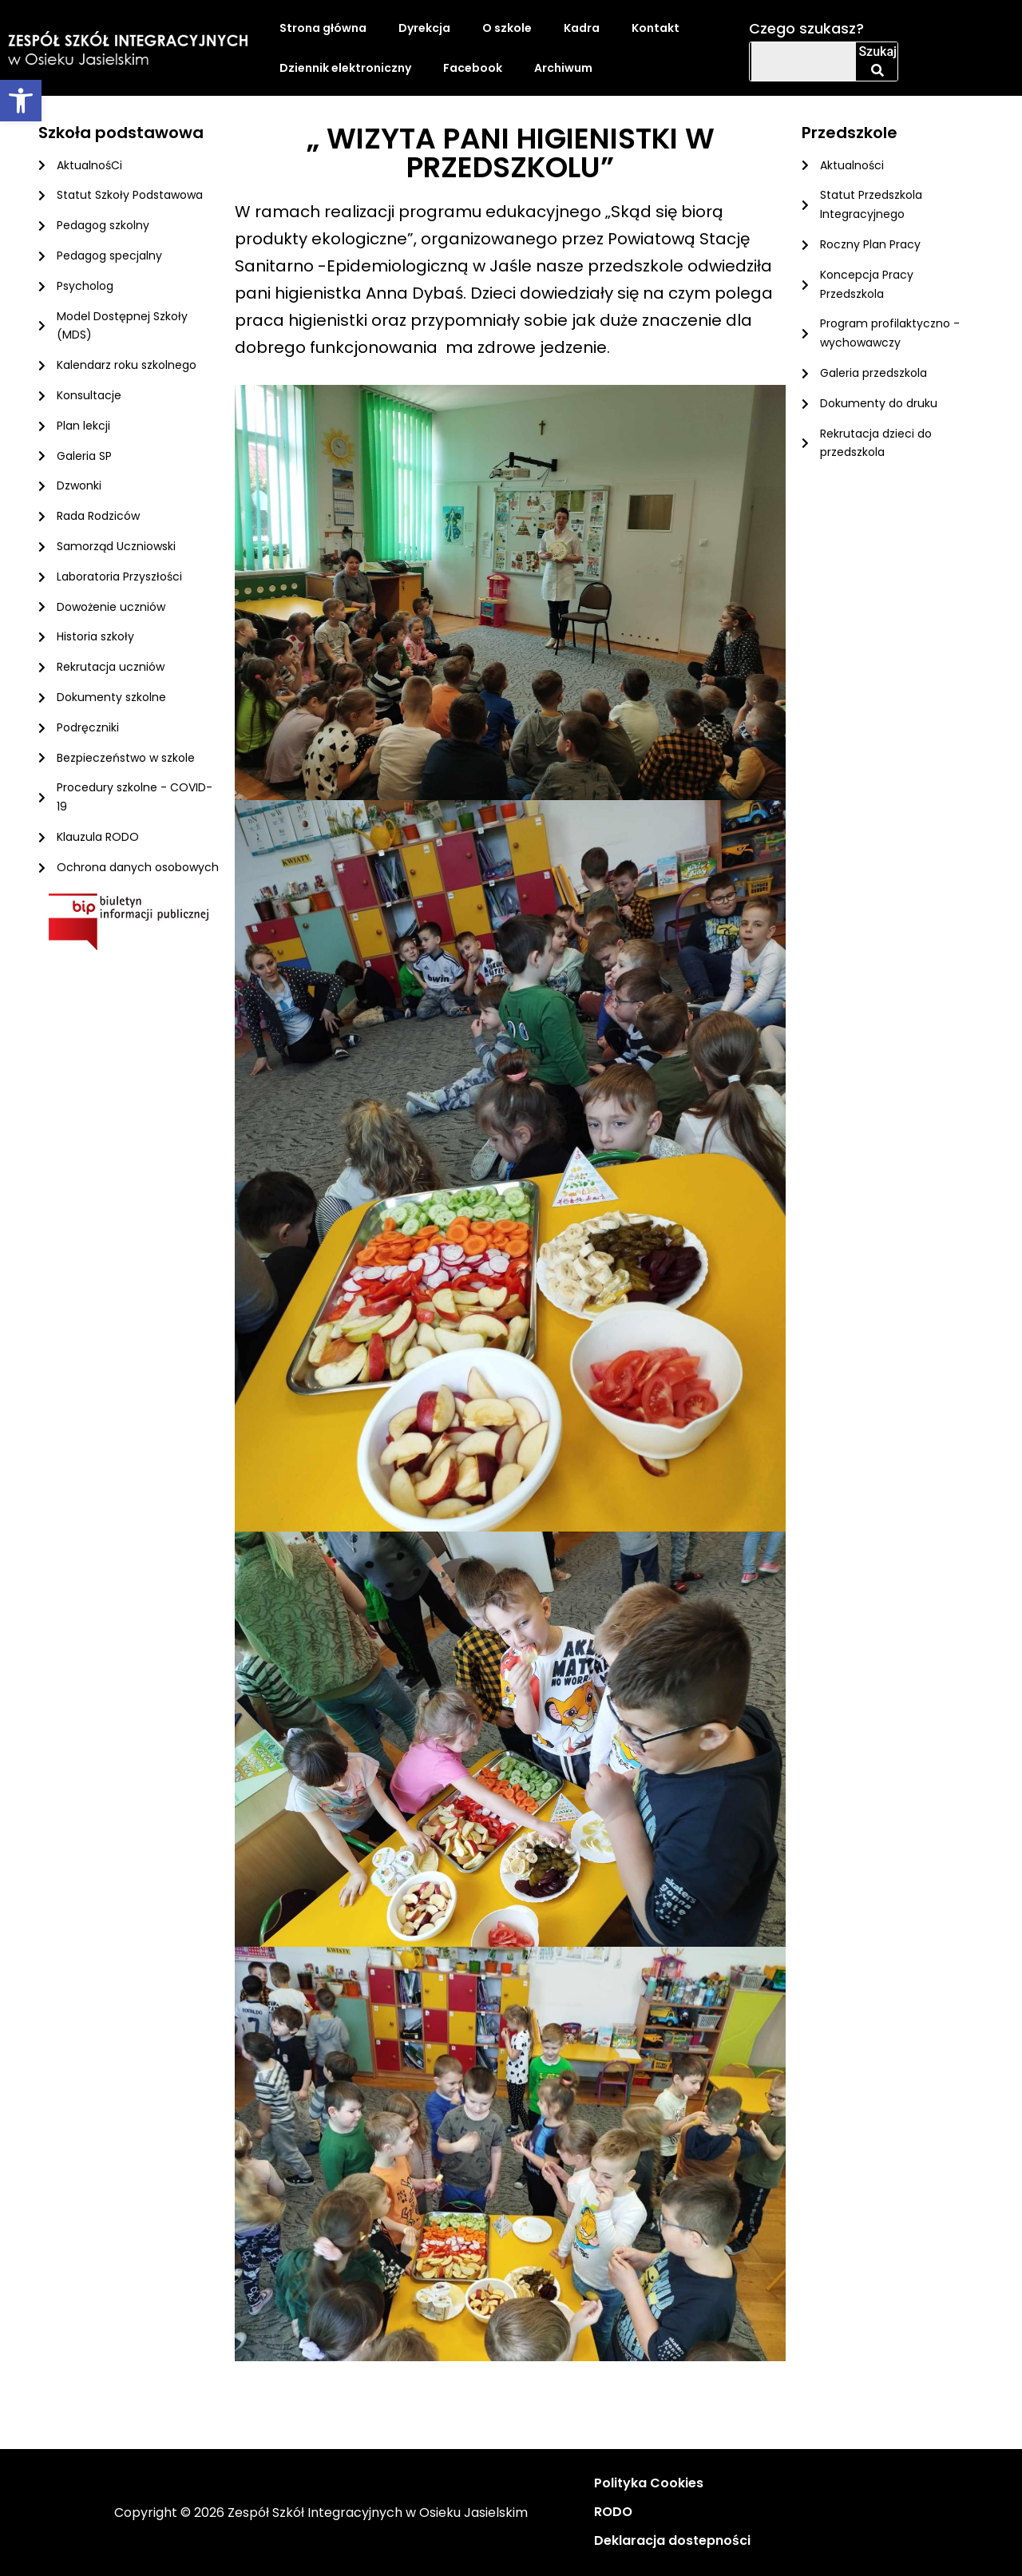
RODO (613, 2512)
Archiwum (563, 68)
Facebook (472, 68)
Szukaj (877, 60)
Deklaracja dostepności (672, 2540)
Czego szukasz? (806, 28)
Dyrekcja (424, 28)
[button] (21, 100)
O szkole (507, 28)
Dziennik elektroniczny (345, 68)
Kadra (582, 28)
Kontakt (655, 28)
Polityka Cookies (648, 2483)
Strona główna (322, 28)
